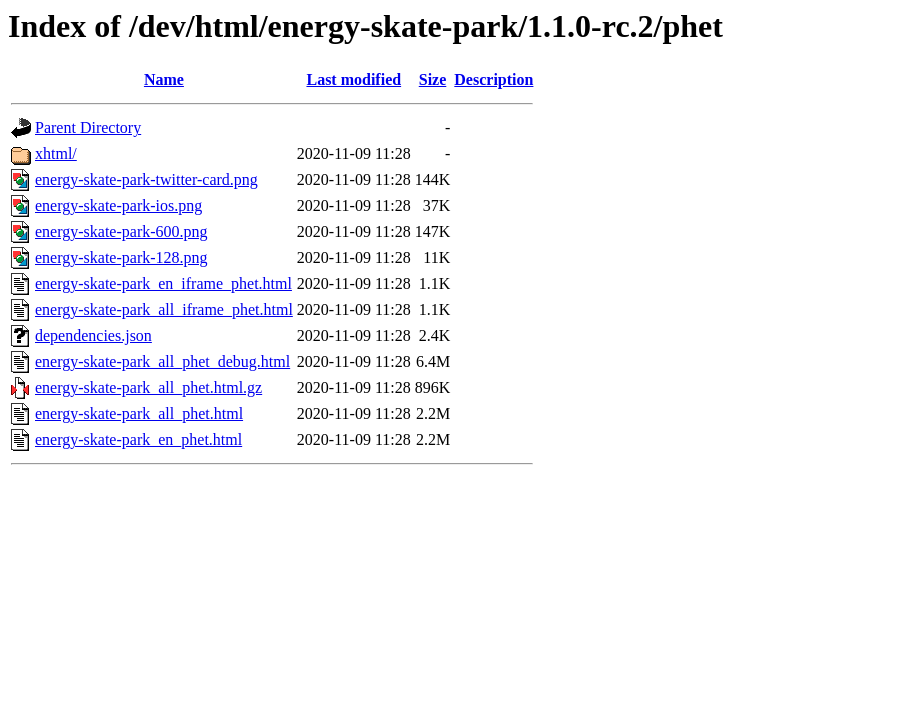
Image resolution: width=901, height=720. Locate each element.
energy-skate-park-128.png (121, 257)
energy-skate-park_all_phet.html (139, 413)
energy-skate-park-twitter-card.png (146, 179)
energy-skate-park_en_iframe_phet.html (163, 283)
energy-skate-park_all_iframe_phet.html (164, 309)
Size (433, 79)
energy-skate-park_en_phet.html (138, 439)
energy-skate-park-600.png (121, 231)
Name (164, 79)
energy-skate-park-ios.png (118, 205)
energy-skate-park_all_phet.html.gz (148, 387)
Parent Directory (88, 127)
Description (493, 79)
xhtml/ (56, 153)
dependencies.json (93, 335)
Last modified (353, 79)
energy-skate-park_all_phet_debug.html (162, 361)
